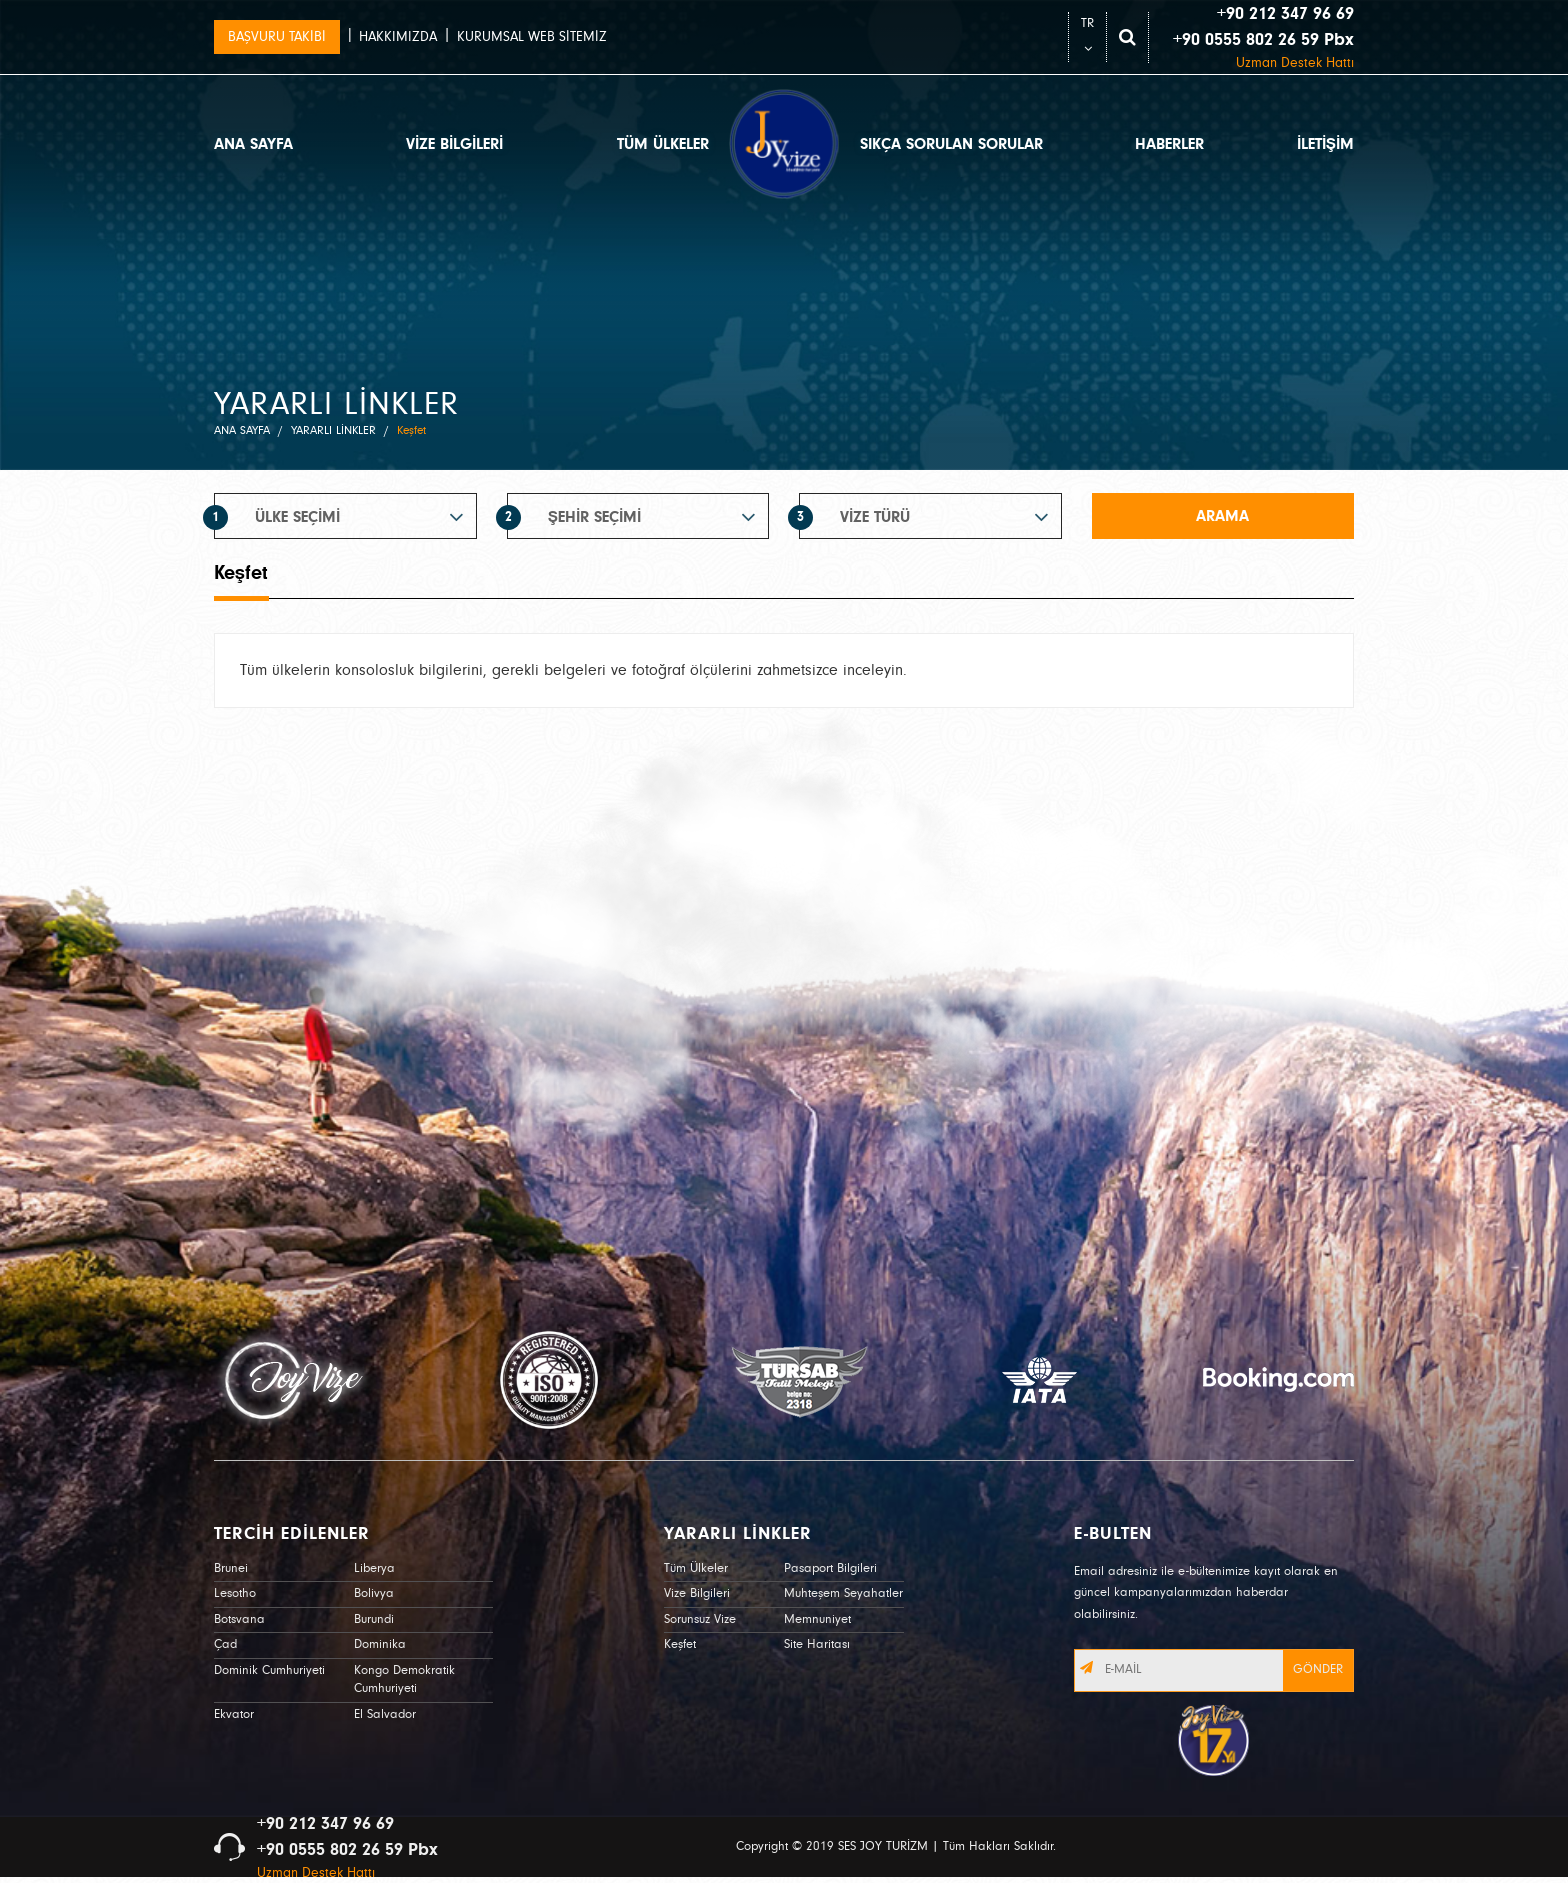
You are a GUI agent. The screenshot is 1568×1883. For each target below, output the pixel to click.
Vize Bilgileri (697, 1593)
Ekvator (234, 1714)
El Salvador (385, 1714)
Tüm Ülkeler (696, 1568)
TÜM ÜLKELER (663, 144)
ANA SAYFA (253, 144)
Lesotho (235, 1593)
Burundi (374, 1619)
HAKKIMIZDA (398, 37)
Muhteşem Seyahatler (843, 1593)
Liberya (374, 1568)
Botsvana (239, 1619)
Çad (225, 1644)
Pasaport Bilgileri (830, 1568)
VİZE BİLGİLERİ (454, 144)
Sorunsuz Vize (700, 1619)
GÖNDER (1318, 1669)
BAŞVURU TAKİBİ (277, 37)
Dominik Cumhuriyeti (269, 1670)
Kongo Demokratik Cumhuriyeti (404, 1680)
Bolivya (374, 1593)
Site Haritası (817, 1644)
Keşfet (680, 1644)
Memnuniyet (817, 1619)
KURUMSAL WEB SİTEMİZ (532, 37)
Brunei (231, 1568)
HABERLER (1169, 144)
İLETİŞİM (1325, 144)
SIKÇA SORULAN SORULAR (951, 144)
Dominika (380, 1644)
